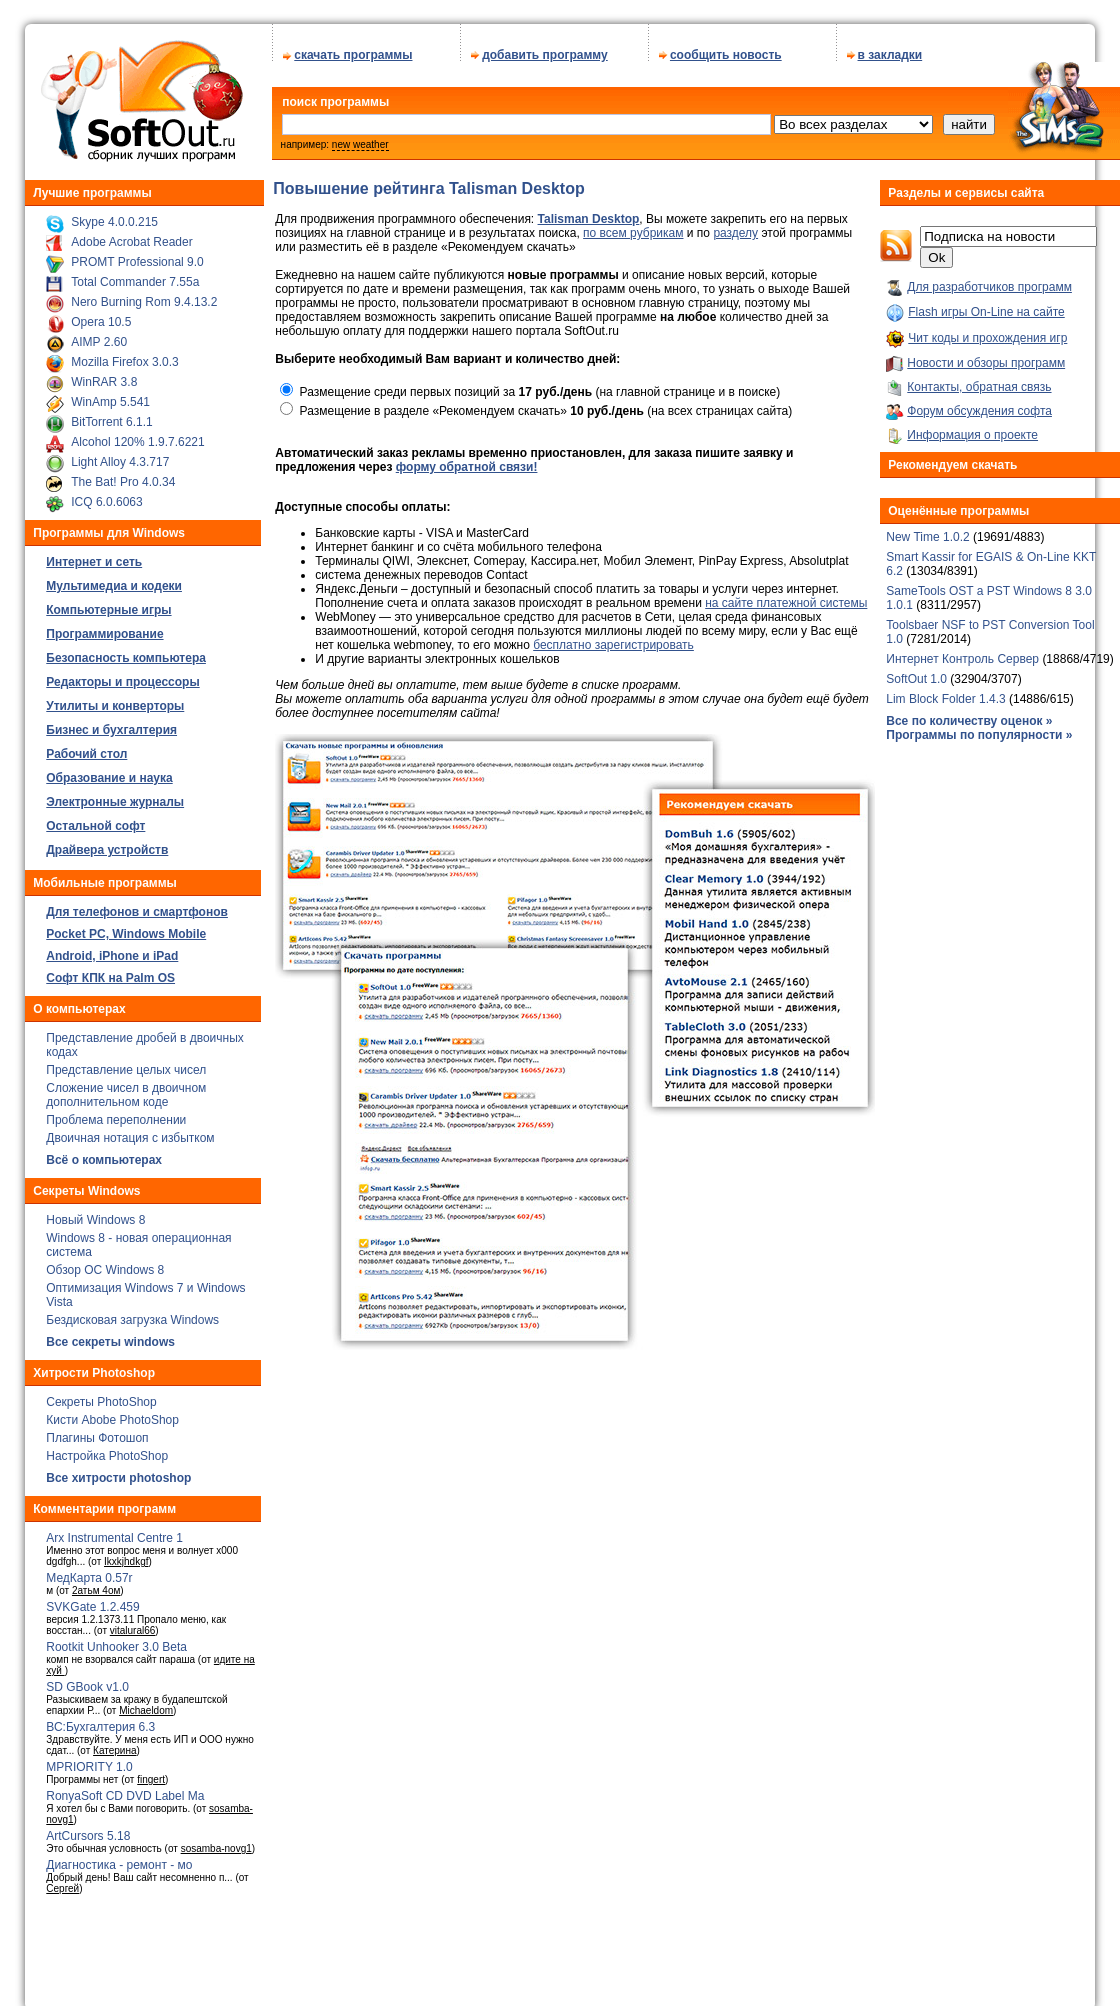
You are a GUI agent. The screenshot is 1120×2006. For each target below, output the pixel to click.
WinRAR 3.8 (104, 382)
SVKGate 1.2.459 (92, 1607)
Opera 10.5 (101, 322)
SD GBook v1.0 (87, 1687)
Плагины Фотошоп (97, 1438)
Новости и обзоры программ (986, 363)
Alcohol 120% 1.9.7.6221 (137, 442)
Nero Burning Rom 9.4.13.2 (144, 302)
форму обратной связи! (467, 467)
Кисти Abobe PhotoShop (112, 1420)
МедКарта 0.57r (89, 1578)
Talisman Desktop (589, 219)
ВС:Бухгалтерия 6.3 (100, 1727)
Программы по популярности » (979, 735)
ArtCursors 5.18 (88, 1836)
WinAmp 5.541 (110, 402)
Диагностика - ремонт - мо (119, 1865)
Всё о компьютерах (104, 1160)
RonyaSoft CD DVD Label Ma (125, 1796)
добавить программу (545, 55)
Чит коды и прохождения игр (987, 338)
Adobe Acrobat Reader (131, 242)
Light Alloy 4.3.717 (120, 462)
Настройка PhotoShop (107, 1456)
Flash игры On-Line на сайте (986, 312)
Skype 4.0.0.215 (114, 222)
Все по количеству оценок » (969, 721)
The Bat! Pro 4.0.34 (123, 482)
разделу (735, 233)
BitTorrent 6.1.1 (111, 422)
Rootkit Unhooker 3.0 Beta (116, 1647)
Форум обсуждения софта (979, 411)
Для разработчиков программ (989, 287)
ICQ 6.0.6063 (106, 502)
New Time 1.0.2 (927, 537)
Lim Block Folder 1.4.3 (945, 699)
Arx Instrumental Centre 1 (114, 1538)
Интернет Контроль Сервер (964, 659)
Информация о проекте (972, 435)
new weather (360, 144)
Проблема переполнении (116, 1120)
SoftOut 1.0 (916, 679)
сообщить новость (726, 55)
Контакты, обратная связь (979, 387)
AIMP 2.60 (99, 342)
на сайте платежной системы (786, 603)
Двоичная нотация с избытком (130, 1138)
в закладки (890, 55)
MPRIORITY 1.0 (89, 1767)
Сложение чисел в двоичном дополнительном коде (126, 1095)
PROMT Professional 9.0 (137, 262)
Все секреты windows (110, 1342)
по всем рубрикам (633, 233)
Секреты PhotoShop (101, 1402)
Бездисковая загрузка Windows (132, 1320)
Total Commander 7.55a (135, 282)
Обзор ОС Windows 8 (105, 1270)
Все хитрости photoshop (118, 1478)
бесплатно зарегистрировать (613, 645)
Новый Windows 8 (95, 1220)
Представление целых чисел (126, 1070)
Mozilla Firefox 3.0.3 (124, 362)
